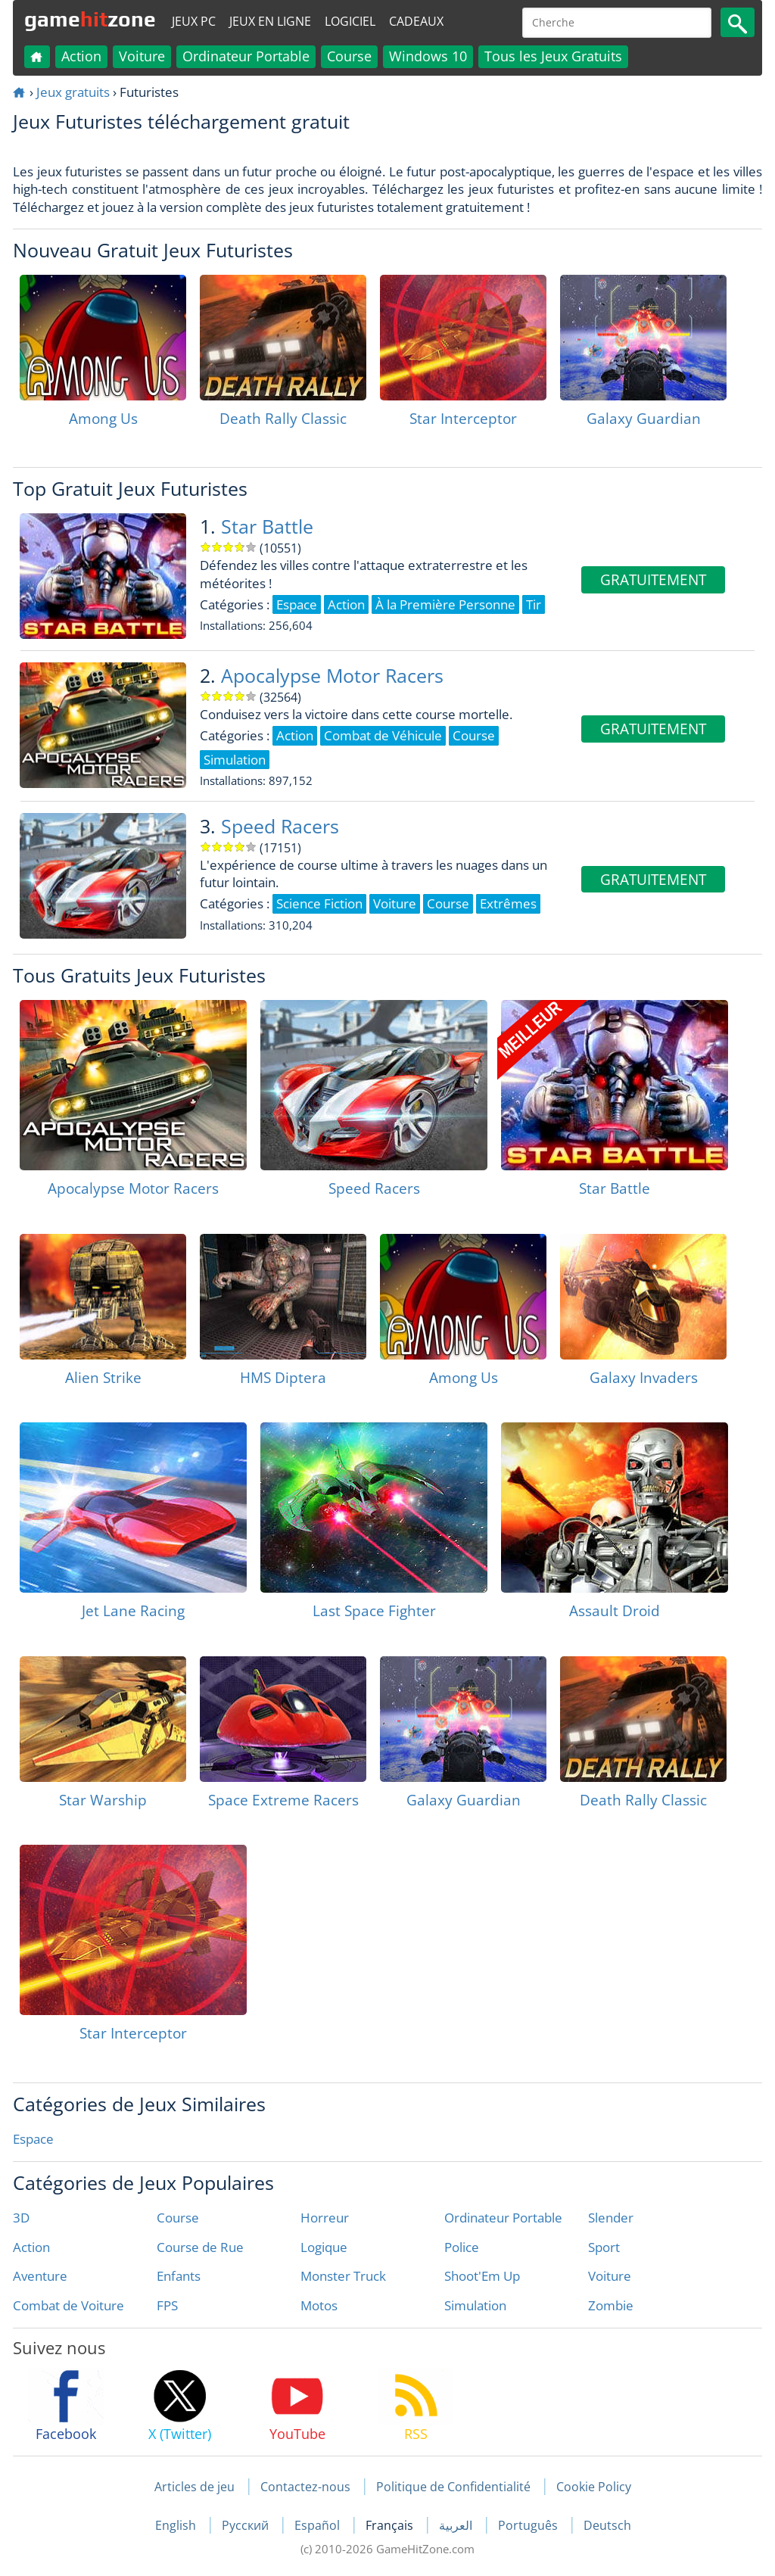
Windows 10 (428, 56)
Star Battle (267, 526)
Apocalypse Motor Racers (332, 675)
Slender (610, 2217)
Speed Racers (280, 826)
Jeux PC (194, 21)
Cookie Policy (593, 2486)
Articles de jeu (194, 2486)
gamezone (90, 19)
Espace (33, 2139)
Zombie (610, 2305)
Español (318, 2525)
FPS (167, 2305)
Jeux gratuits (73, 92)
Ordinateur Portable (246, 56)
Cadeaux (416, 21)
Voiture (142, 56)
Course (349, 56)
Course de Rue (200, 2247)
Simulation (475, 2305)
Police (461, 2247)
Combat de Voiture (68, 2305)
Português (529, 2525)
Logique (323, 2247)
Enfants (179, 2276)
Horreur (324, 2217)
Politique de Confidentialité (453, 2486)
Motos (319, 2305)
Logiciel (350, 21)
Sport (604, 2247)
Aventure (40, 2276)
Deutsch (607, 2525)
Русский (247, 2525)
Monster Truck (343, 2276)
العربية (457, 2525)
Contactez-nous (305, 2486)
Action (81, 56)
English (177, 2525)
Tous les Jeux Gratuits (553, 56)
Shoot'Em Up (482, 2276)
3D (21, 2217)
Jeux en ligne (270, 21)
